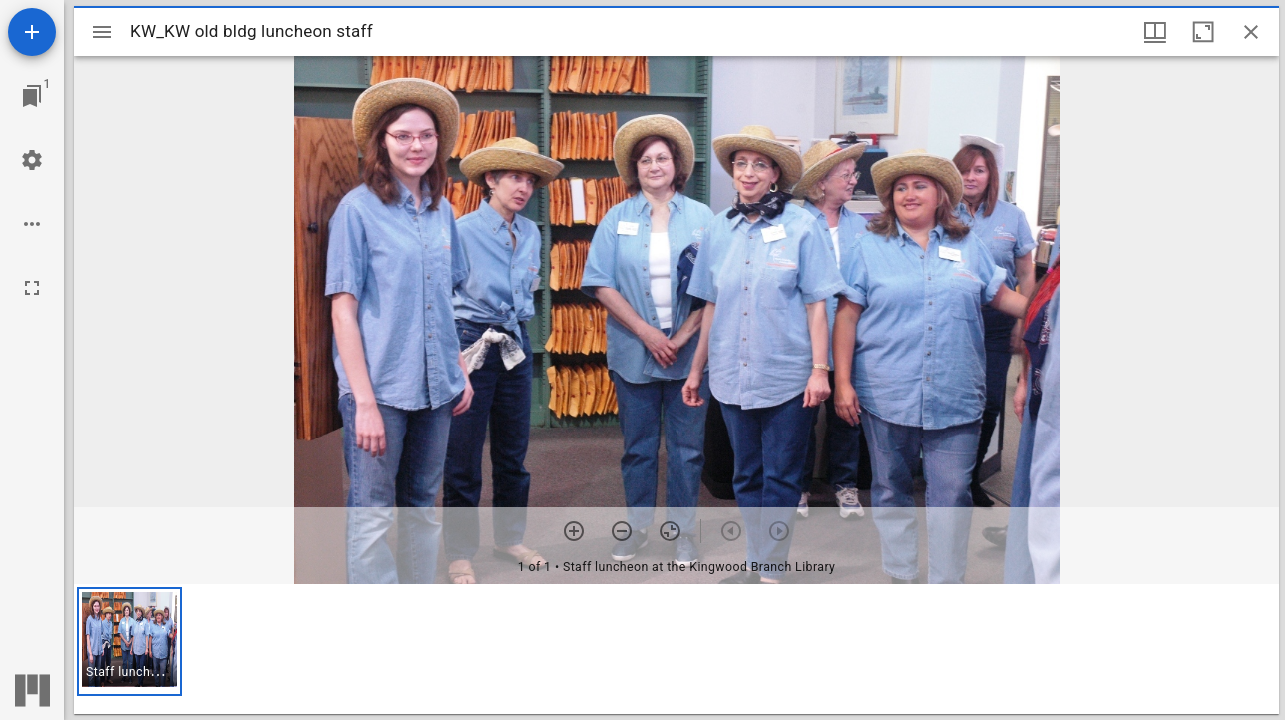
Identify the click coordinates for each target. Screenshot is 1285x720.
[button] (129, 641)
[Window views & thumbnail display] (1155, 32)
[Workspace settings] (32, 160)
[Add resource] (32, 32)
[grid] (676, 649)
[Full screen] (32, 288)
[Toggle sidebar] (102, 32)
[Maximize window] (1203, 32)
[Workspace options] (32, 224)
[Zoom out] (622, 531)
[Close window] (1251, 32)
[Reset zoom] (670, 531)
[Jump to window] (32, 96)
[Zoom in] (574, 531)
